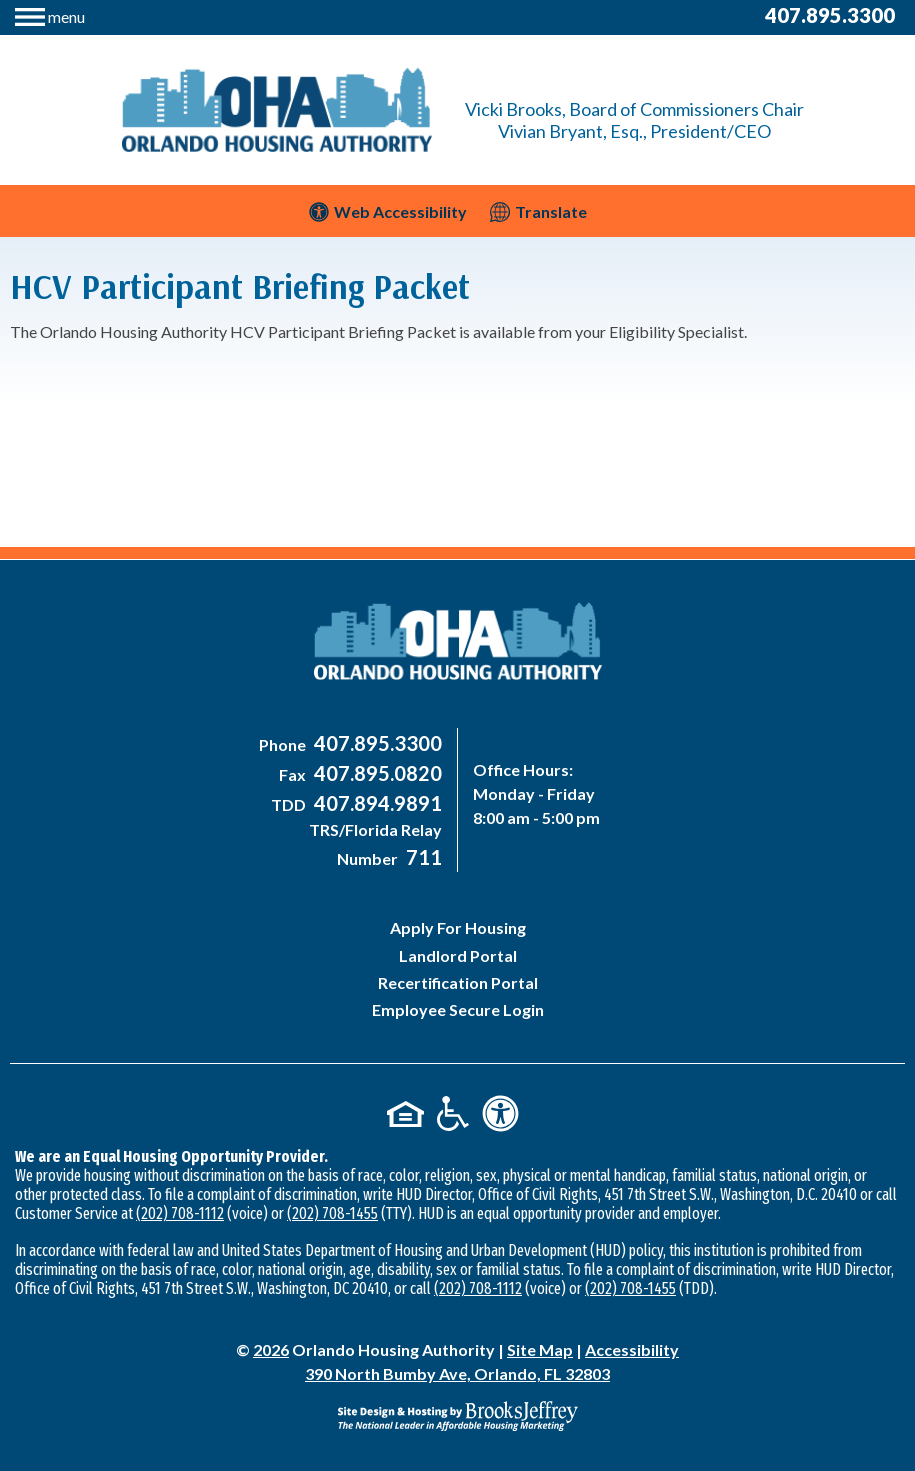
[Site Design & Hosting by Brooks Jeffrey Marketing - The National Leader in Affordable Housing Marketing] (457, 1416)
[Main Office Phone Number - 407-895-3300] (375, 744)
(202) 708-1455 (332, 1213)
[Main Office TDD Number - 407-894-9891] (375, 804)
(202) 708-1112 (180, 1213)
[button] (50, 14)
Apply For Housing (458, 927)
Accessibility (632, 1349)
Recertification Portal (458, 982)
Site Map (540, 1349)
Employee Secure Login (458, 1009)
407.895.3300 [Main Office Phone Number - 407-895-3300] (830, 15)
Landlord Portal (458, 955)
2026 (271, 1349)
